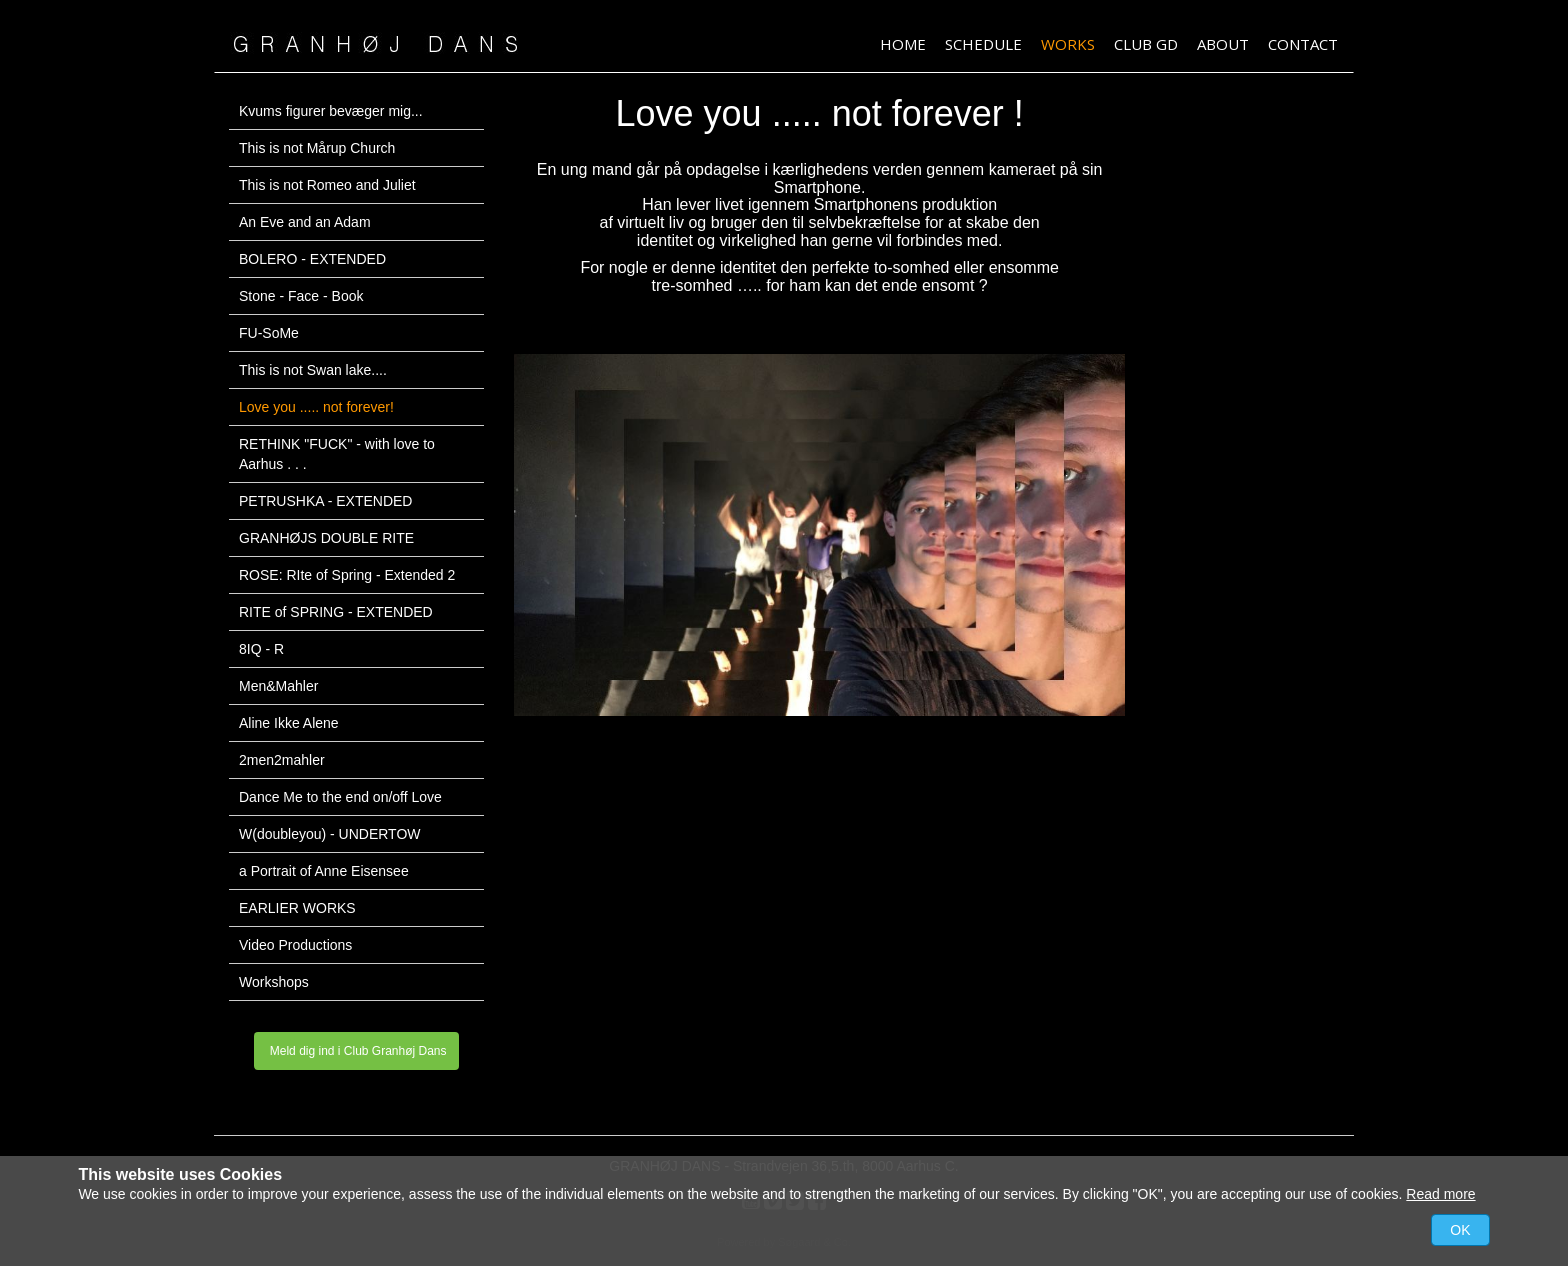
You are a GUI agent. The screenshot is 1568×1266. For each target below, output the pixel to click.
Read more (1440, 1194)
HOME (903, 44)
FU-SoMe (269, 333)
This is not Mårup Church (317, 148)
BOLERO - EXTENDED (312, 259)
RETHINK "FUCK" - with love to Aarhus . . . (337, 454)
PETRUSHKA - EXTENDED (325, 501)
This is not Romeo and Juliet (327, 185)
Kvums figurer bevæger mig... (331, 111)
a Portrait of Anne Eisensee (324, 871)
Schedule (983, 44)
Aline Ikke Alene (289, 723)
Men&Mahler (278, 686)
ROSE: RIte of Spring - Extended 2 (347, 575)
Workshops (274, 982)
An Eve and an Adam (305, 222)
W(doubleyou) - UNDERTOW (330, 834)
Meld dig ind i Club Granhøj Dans (356, 1051)
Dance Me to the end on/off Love (340, 797)
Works (1068, 44)
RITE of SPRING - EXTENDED (336, 612)
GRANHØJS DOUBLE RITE (326, 538)
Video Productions (295, 945)
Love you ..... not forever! (316, 407)
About (1223, 44)
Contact (1303, 44)
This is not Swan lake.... (313, 370)
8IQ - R (261, 649)
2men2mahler (282, 760)
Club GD (1146, 44)
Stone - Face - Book (301, 296)
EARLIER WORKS (297, 908)
